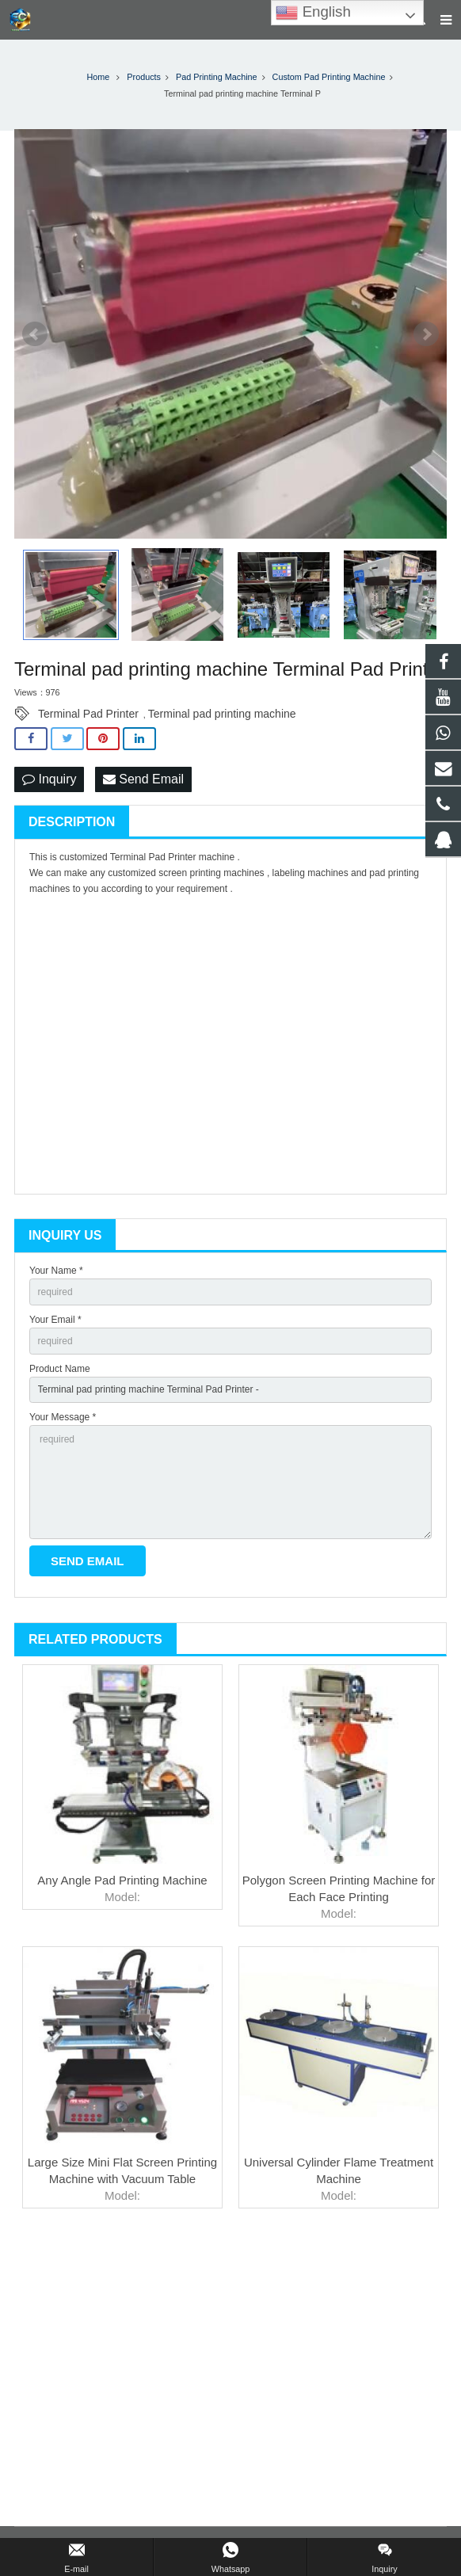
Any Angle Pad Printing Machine (122, 1880)
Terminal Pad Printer (88, 713)
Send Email (143, 779)
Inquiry (49, 779)
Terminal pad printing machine (222, 713)
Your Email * (55, 1319)
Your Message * (62, 1417)
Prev (35, 334)
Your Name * (56, 1270)
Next (426, 334)
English (313, 12)
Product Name (59, 1368)
